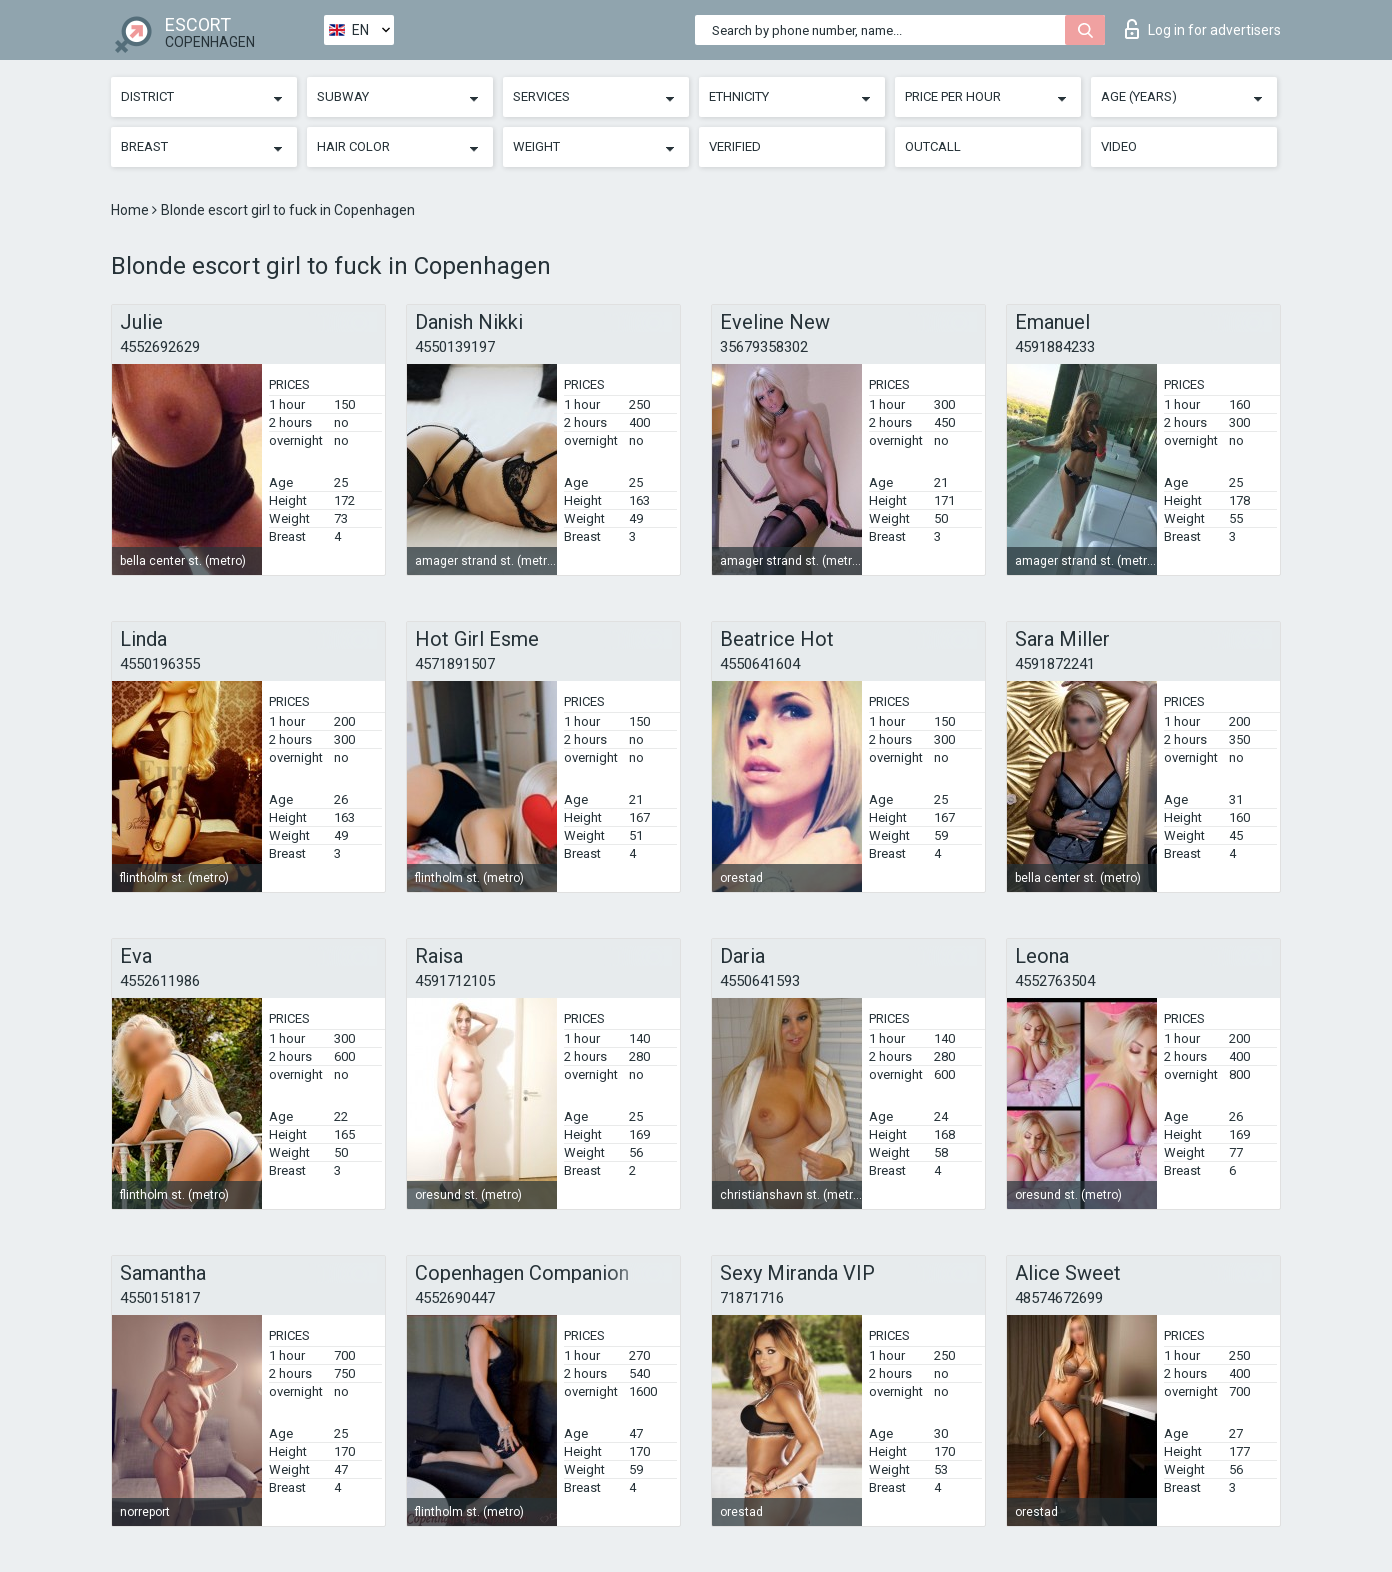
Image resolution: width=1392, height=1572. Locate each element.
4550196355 (160, 664)
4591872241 (1055, 664)
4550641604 (760, 664)
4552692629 (160, 347)
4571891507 (455, 664)
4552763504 (1055, 981)
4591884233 (1055, 347)
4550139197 (455, 347)
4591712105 (455, 981)
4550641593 (760, 981)
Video (1119, 146)
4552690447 (455, 1298)
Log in (1203, 29)
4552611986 (160, 981)
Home (131, 210)
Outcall (933, 146)
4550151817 (160, 1298)
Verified (735, 146)
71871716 (752, 1298)
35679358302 (764, 347)
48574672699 (1059, 1298)
